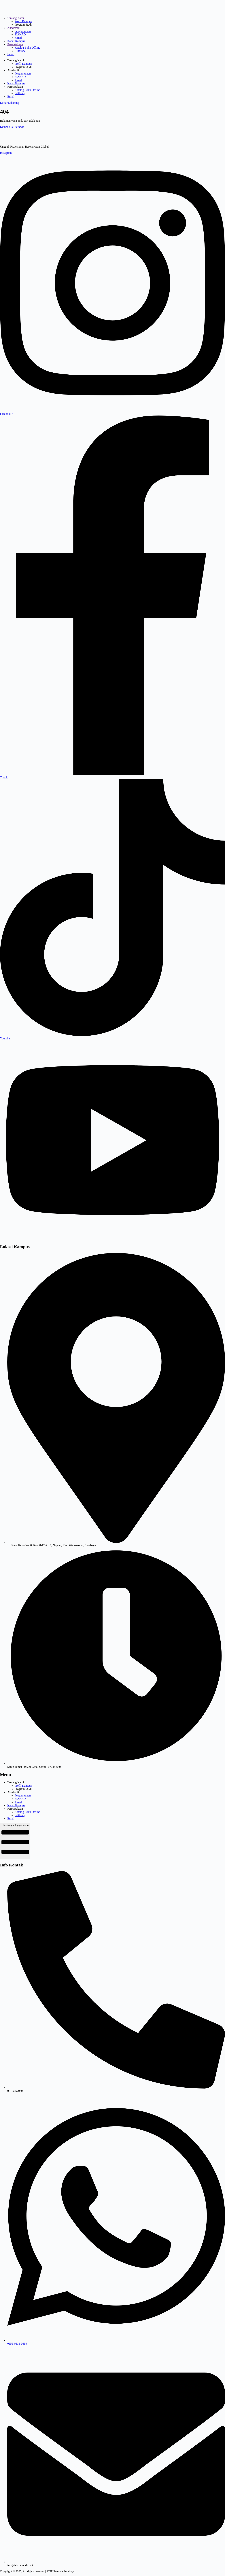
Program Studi (23, 24)
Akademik (13, 27)
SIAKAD (20, 34)
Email (10, 54)
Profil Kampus (23, 21)
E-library (20, 50)
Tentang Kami (15, 18)
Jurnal (18, 37)
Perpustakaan (15, 44)
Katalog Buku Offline (27, 47)
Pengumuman (23, 31)
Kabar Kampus (16, 41)
